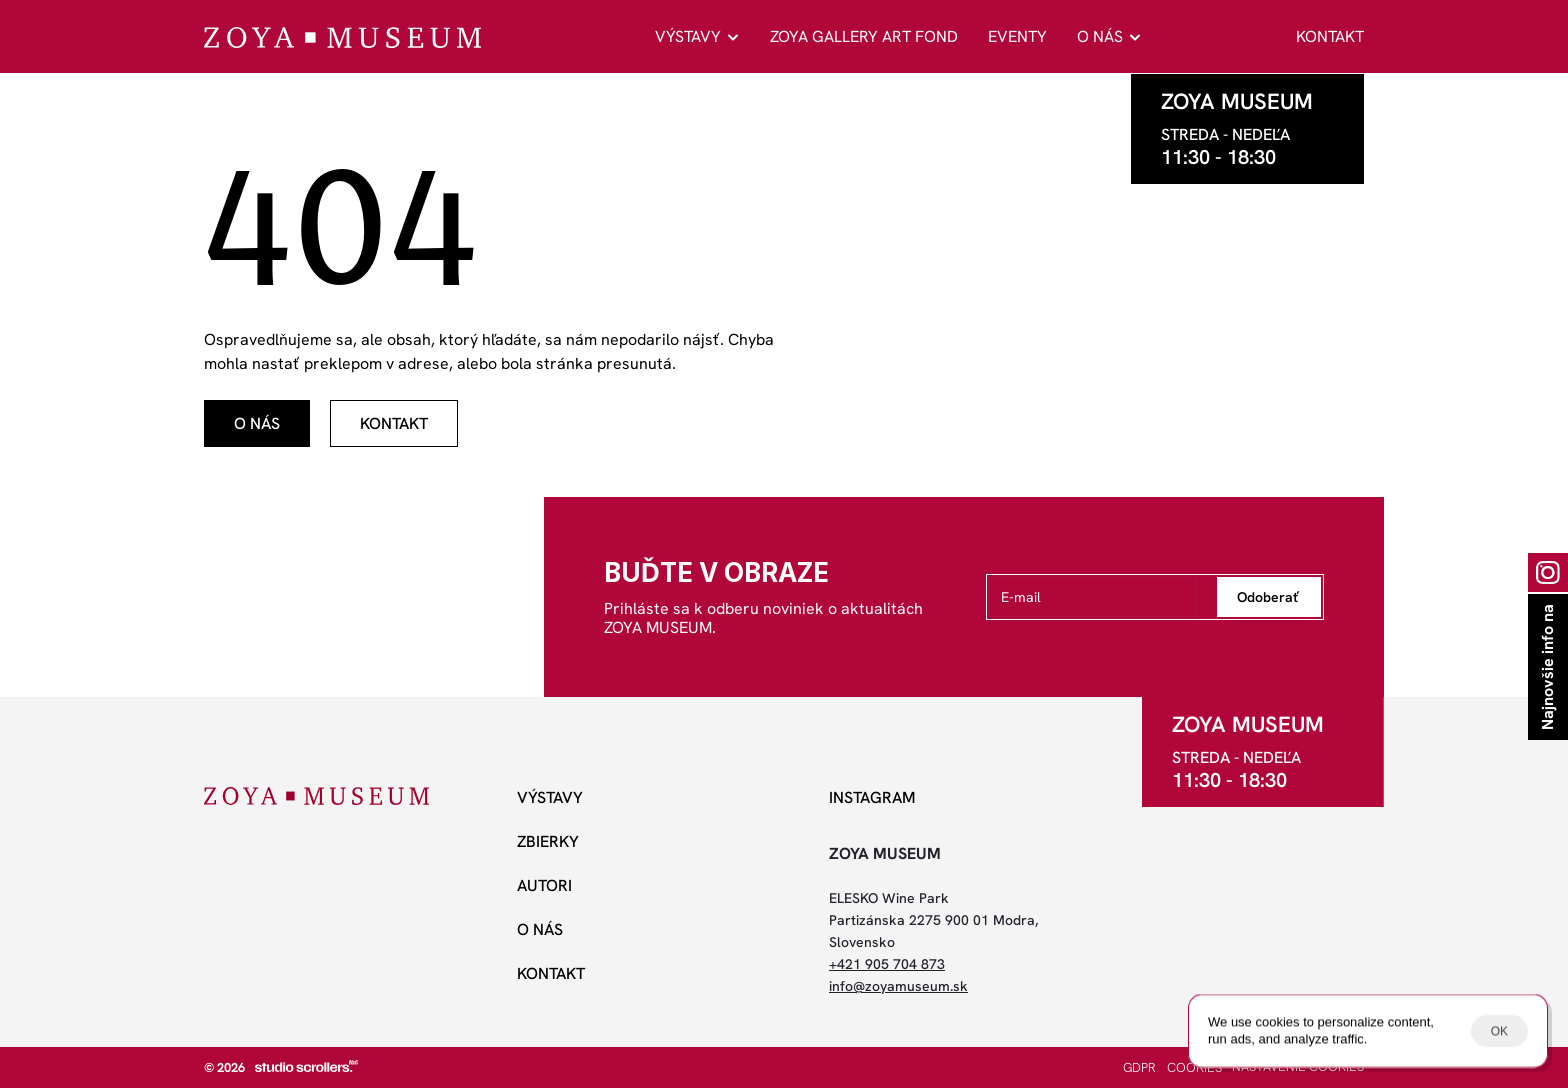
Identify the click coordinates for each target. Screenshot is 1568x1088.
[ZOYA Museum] (342, 37)
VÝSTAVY (688, 36)
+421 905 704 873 (887, 964)
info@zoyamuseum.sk (898, 986)
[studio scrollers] (306, 1066)
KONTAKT (1330, 36)
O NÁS (1100, 36)
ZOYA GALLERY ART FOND (864, 36)
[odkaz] (257, 423)
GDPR (1139, 1067)
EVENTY (1017, 36)
